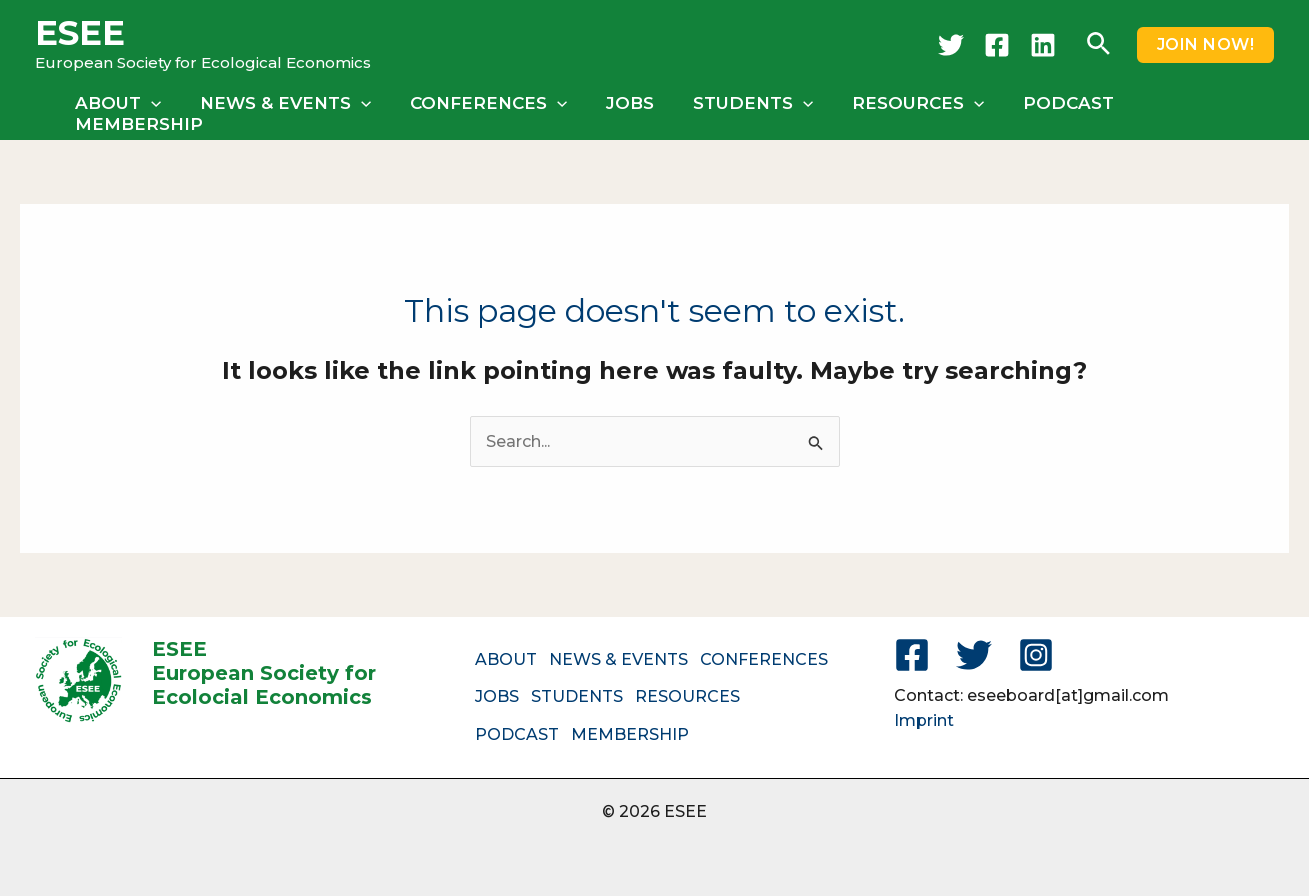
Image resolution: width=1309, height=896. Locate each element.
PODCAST (1049, 110)
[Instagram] (1036, 652)
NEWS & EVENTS (290, 110)
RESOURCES (904, 110)
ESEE (80, 33)
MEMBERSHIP (1193, 110)
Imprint (924, 718)
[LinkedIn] (1043, 45)
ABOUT (128, 110)
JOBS (626, 110)
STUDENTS (744, 110)
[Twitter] (951, 45)
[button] (1098, 45)
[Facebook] (997, 45)
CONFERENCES (488, 110)
